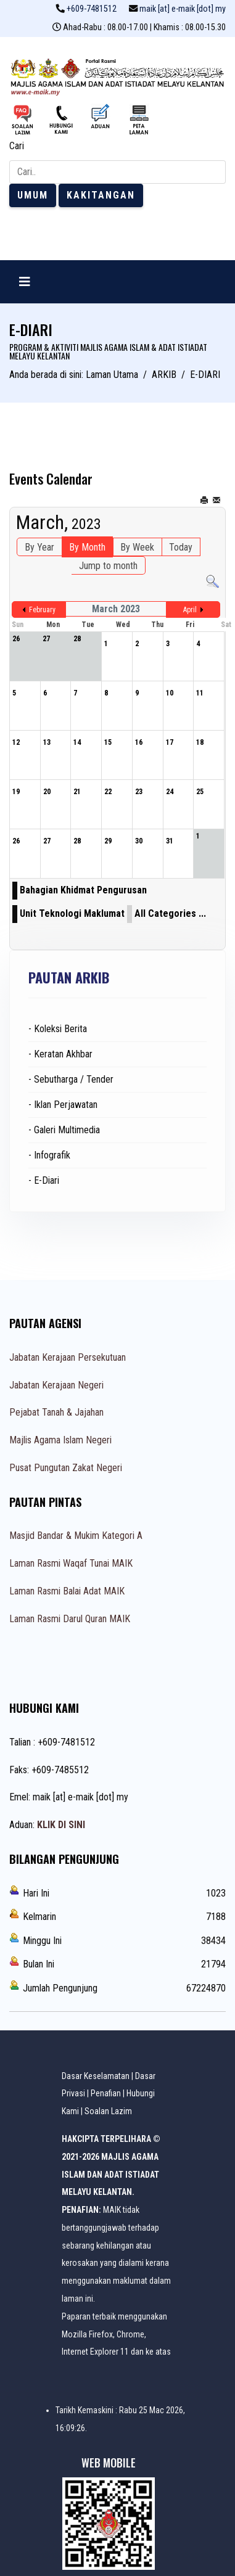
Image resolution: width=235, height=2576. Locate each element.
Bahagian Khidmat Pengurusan (83, 890)
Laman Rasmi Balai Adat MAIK (67, 1591)
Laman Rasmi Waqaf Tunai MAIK (71, 1563)
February (42, 609)
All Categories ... (170, 913)
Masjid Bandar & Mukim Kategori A (75, 1535)
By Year (39, 547)
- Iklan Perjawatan (62, 1104)
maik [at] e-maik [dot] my (182, 9)
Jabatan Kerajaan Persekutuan (67, 1357)
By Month (87, 547)
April (190, 609)
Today (180, 547)
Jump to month (108, 566)
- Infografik (49, 1155)
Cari (16, 146)
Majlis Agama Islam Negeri (60, 1440)
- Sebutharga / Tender (70, 1079)
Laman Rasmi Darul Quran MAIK (69, 1619)
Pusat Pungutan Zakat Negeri (65, 1468)
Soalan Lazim (108, 2111)
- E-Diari (43, 1180)
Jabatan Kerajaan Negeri (56, 1385)
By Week (137, 547)
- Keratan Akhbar (60, 1054)
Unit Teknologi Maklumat (72, 913)
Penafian (106, 2093)
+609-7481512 (92, 9)
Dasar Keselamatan (96, 2076)
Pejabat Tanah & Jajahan (56, 1412)
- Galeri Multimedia (64, 1130)
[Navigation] (24, 281)
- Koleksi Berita (57, 1029)
